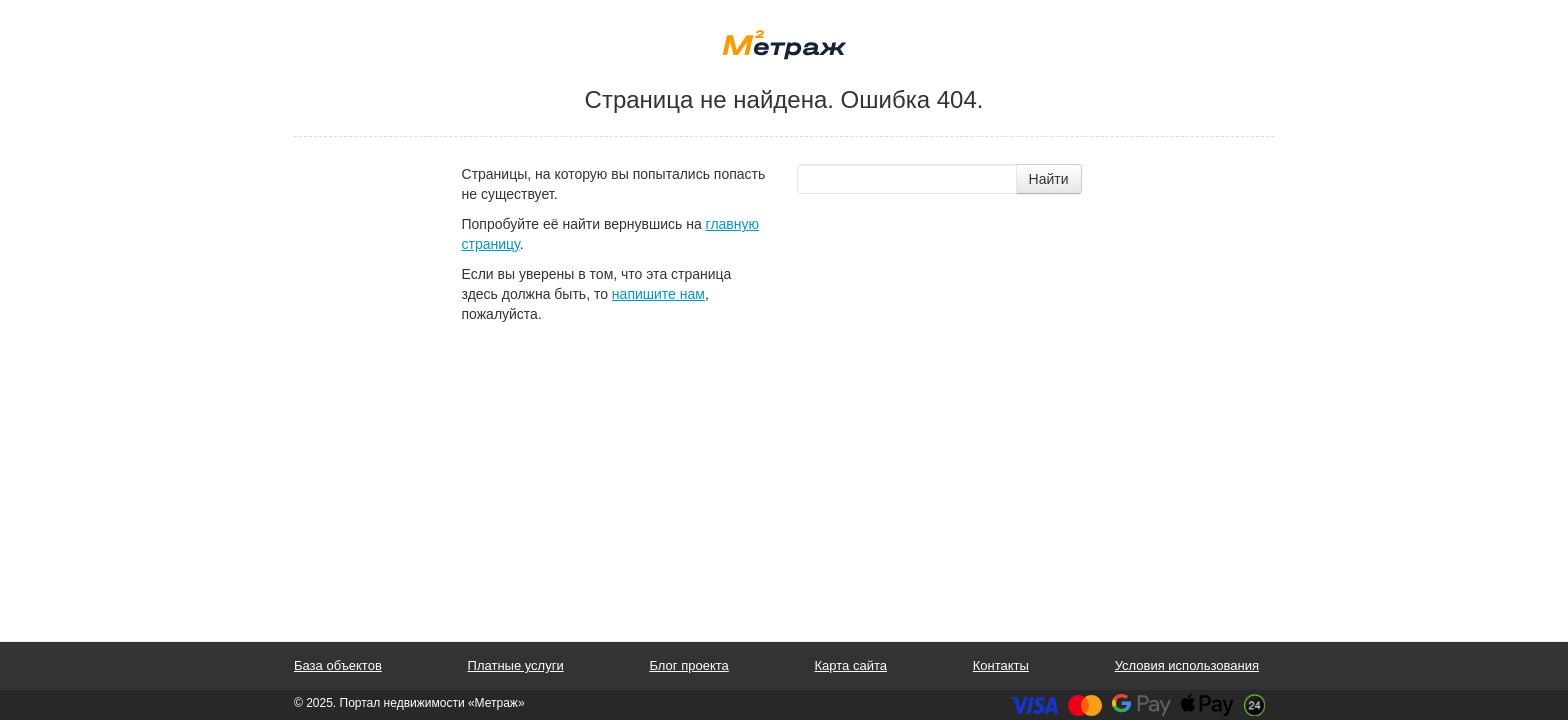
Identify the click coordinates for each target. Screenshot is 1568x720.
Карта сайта (851, 665)
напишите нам (658, 294)
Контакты (1001, 665)
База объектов (338, 665)
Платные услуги (516, 665)
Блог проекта (688, 665)
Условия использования (1187, 665)
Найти (1049, 179)
